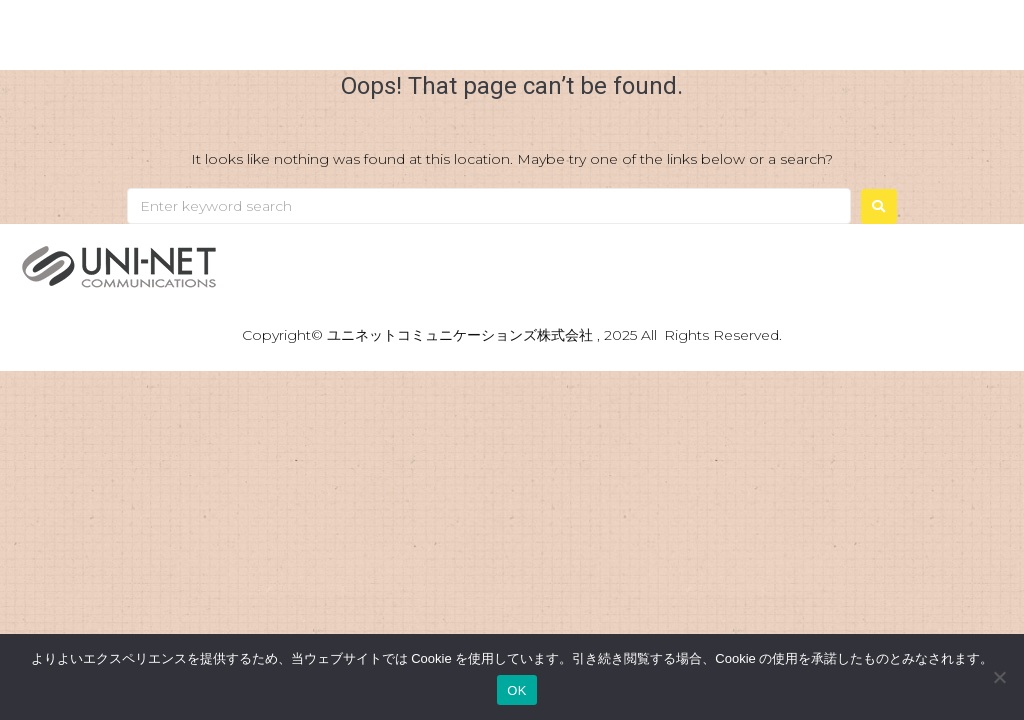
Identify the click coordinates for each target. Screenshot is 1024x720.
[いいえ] (999, 677)
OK (516, 690)
